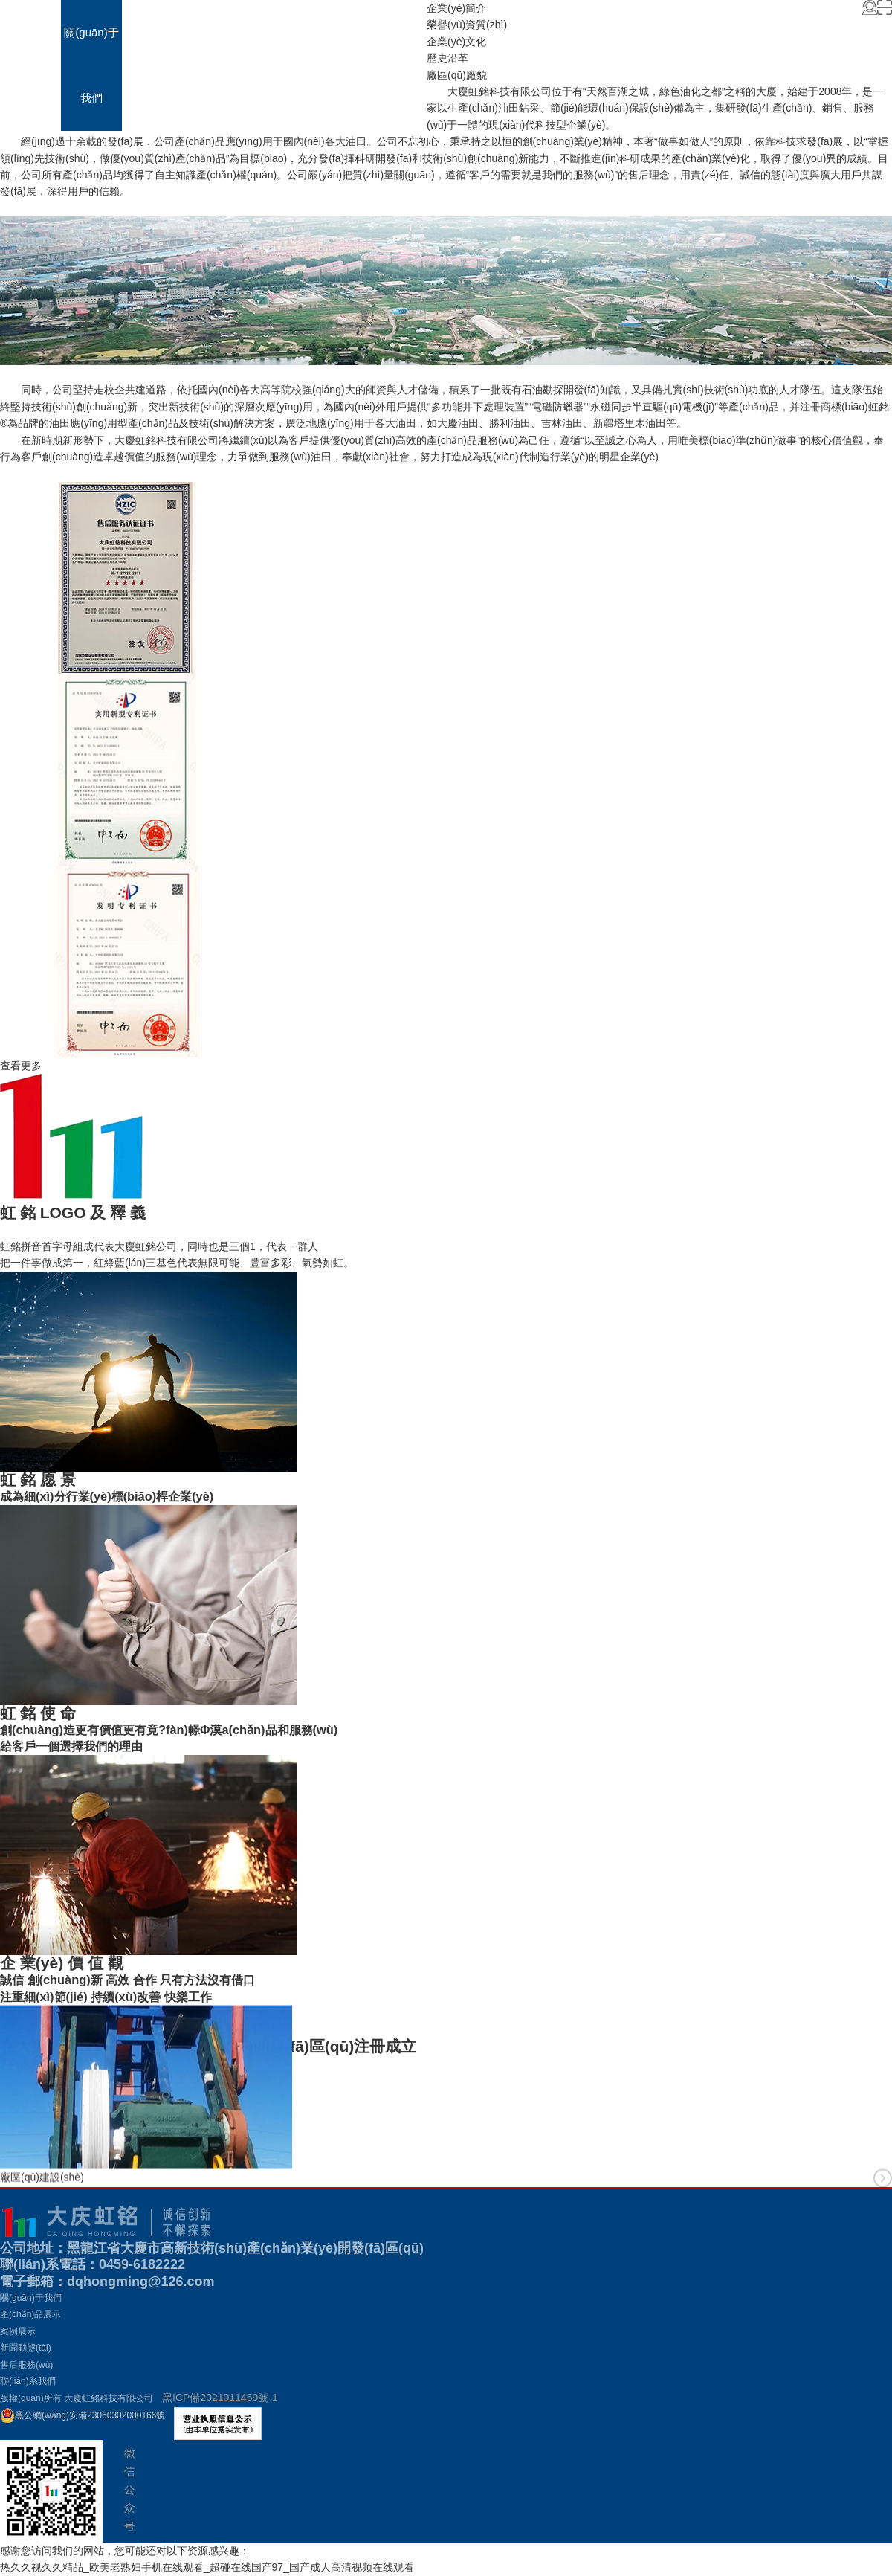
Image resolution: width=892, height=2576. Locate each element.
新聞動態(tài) (274, 65)
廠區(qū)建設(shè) (42, 2197)
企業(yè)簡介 (456, 8)
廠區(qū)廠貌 (457, 75)
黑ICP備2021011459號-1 (220, 2397)
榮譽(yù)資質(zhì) (467, 24)
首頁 (30, 32)
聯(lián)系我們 (396, 65)
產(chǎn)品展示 (152, 65)
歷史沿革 (447, 58)
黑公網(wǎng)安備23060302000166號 (82, 2415)
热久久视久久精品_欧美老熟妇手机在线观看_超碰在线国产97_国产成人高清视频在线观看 (207, 2567)
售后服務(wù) (335, 65)
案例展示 (213, 32)
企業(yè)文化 (456, 42)
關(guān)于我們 (91, 65)
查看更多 (21, 1066)
